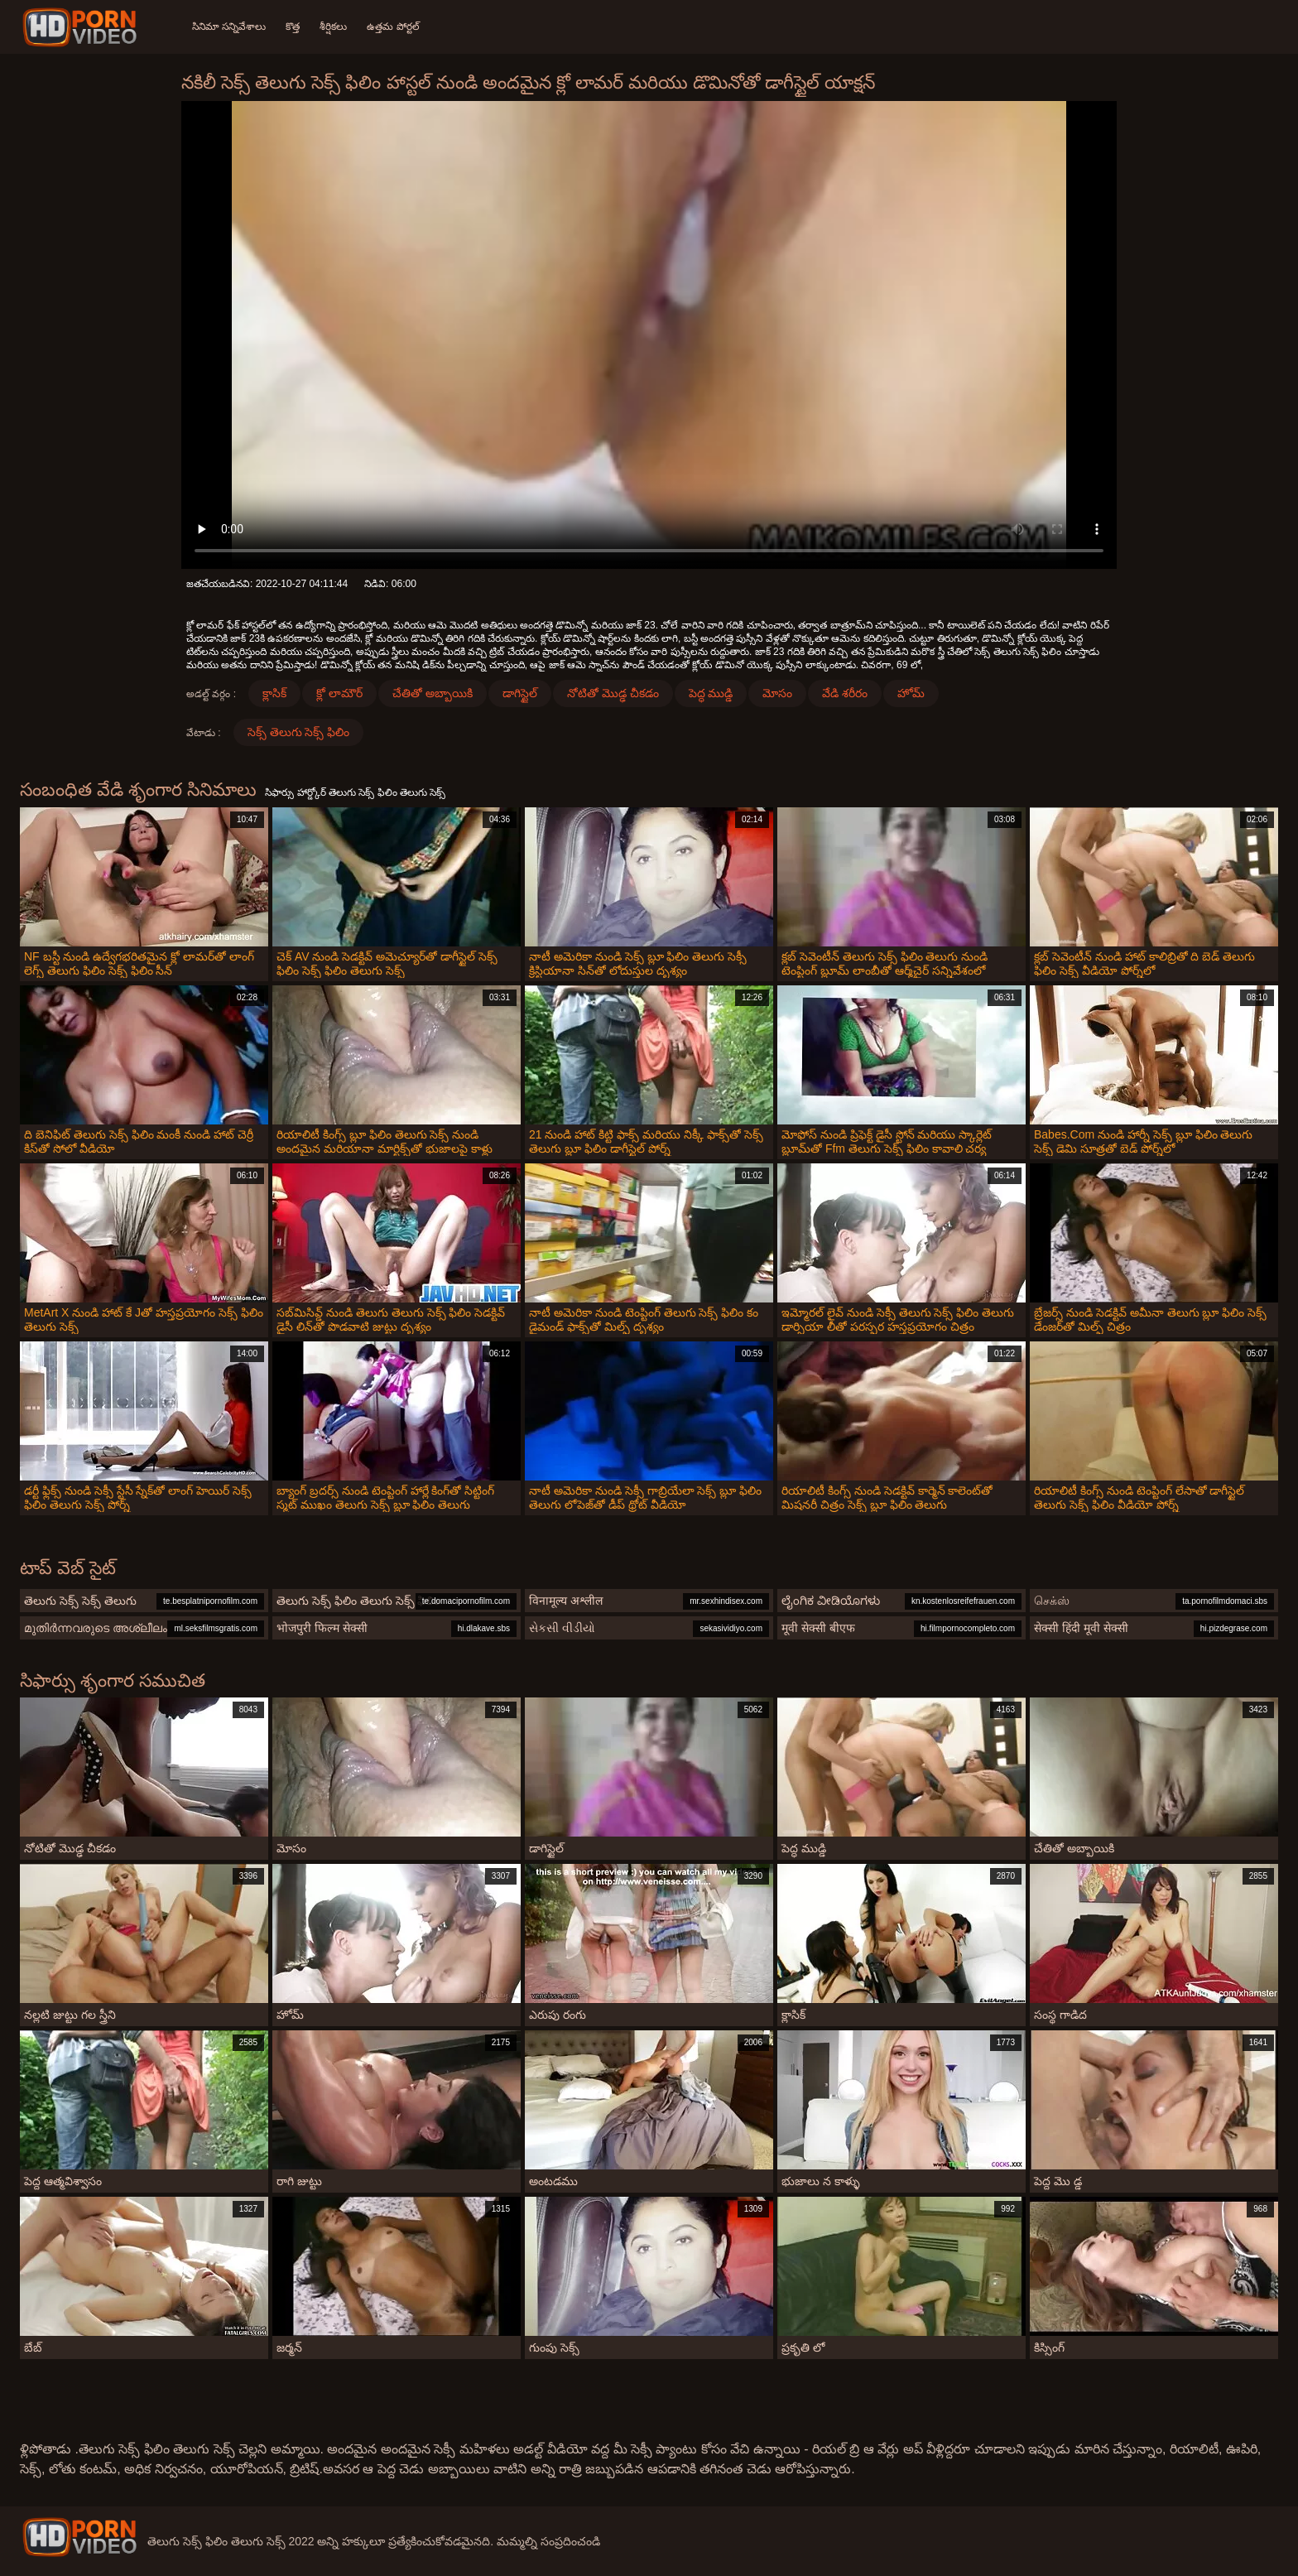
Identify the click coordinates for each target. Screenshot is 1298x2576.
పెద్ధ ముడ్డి (711, 693)
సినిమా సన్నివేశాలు (229, 26)
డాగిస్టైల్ (519, 693)
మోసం (777, 693)
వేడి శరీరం (845, 693)
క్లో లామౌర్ (339, 693)
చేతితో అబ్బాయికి (432, 693)
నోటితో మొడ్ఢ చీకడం (613, 693)
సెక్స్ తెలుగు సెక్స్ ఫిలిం (299, 732)
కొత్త (293, 26)
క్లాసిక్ (274, 693)
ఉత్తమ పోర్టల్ (393, 26)
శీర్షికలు (333, 26)
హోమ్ (911, 693)
